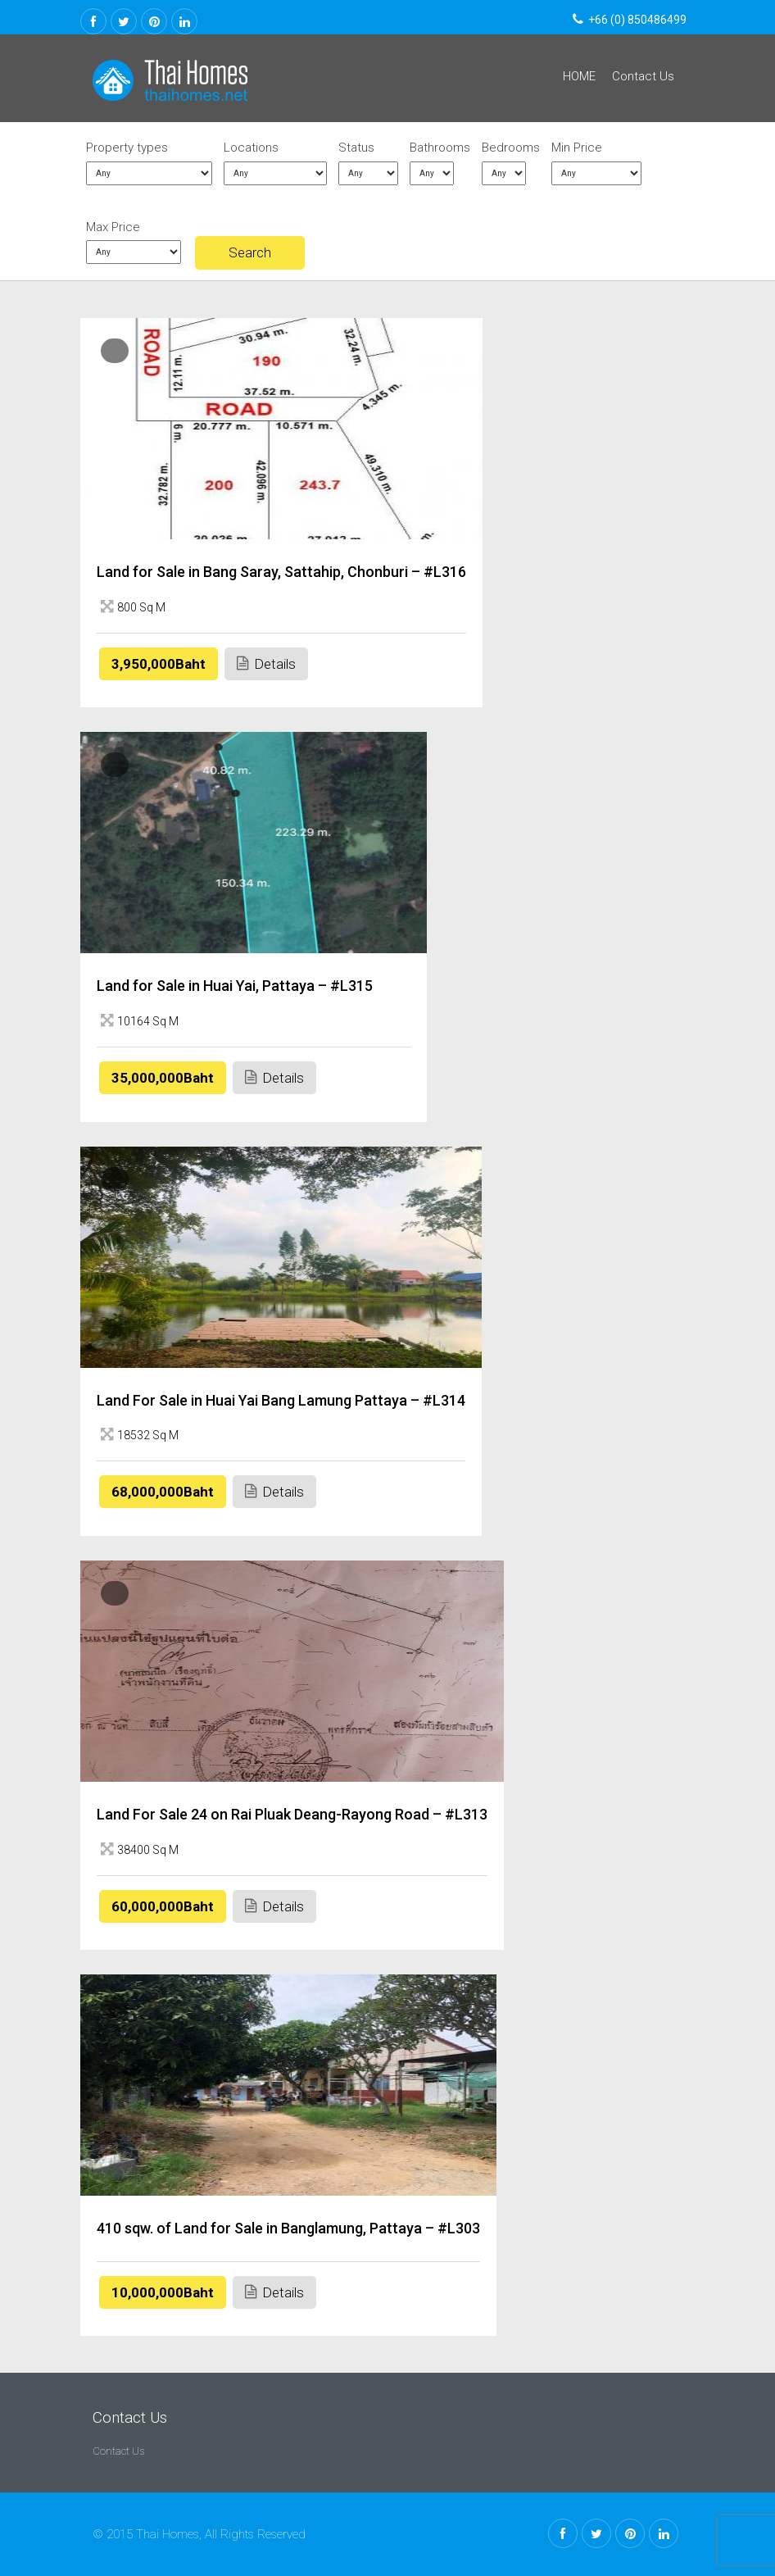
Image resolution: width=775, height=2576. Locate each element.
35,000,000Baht (162, 1078)
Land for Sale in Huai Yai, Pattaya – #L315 (235, 985)
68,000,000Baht (162, 1491)
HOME (579, 76)
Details (266, 663)
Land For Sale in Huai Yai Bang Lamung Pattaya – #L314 (281, 1400)
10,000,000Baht (162, 2292)
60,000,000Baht (162, 1906)
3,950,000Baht (158, 664)
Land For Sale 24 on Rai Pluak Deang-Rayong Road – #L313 (292, 1814)
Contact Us (643, 76)
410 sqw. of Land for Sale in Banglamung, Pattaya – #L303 (288, 2228)
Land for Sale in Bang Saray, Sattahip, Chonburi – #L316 (281, 571)
